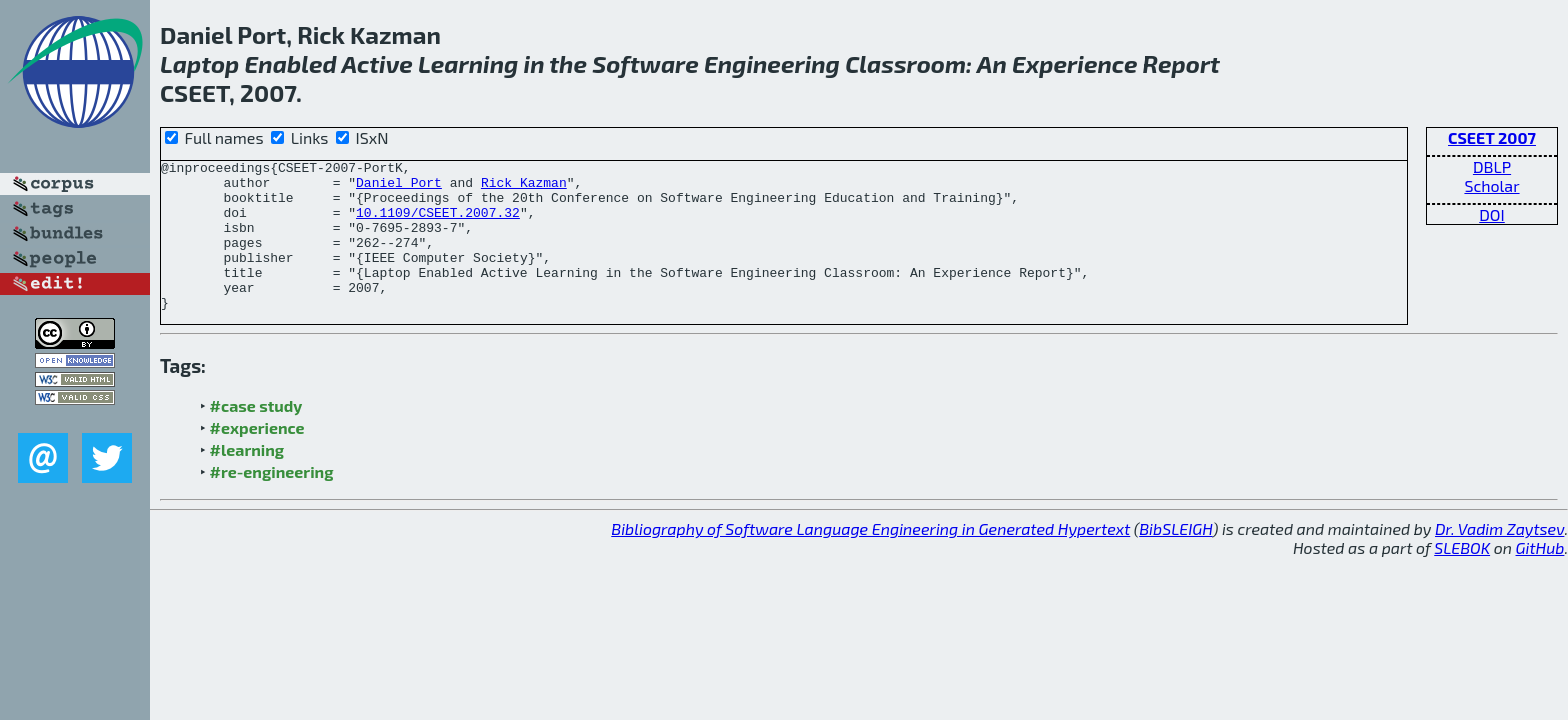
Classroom (905, 63)
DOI (1492, 214)
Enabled (291, 63)
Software (645, 63)
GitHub (1540, 577)
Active (377, 63)
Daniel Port (399, 188)
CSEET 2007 (1492, 137)
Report (1181, 63)
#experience (257, 457)
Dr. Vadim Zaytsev (1499, 558)
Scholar (1491, 185)
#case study (256, 435)
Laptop (199, 63)
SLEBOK (1462, 577)
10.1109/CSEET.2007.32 (438, 224)
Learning (468, 63)
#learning (247, 479)
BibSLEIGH (1175, 558)
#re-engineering (272, 501)
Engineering (772, 63)
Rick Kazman (524, 188)
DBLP (1492, 166)
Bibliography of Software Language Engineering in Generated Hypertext (870, 558)
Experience (1074, 63)
